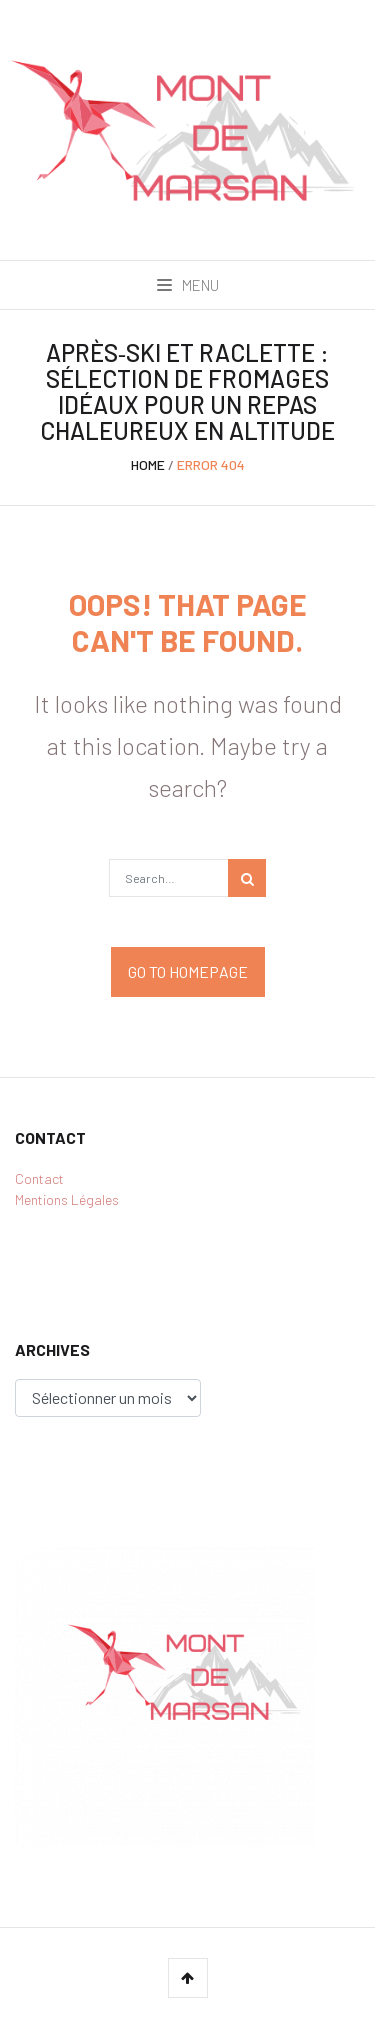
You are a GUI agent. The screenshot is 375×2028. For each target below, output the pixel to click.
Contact (39, 1178)
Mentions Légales (67, 1199)
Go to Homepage (188, 971)
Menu (188, 285)
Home (148, 464)
